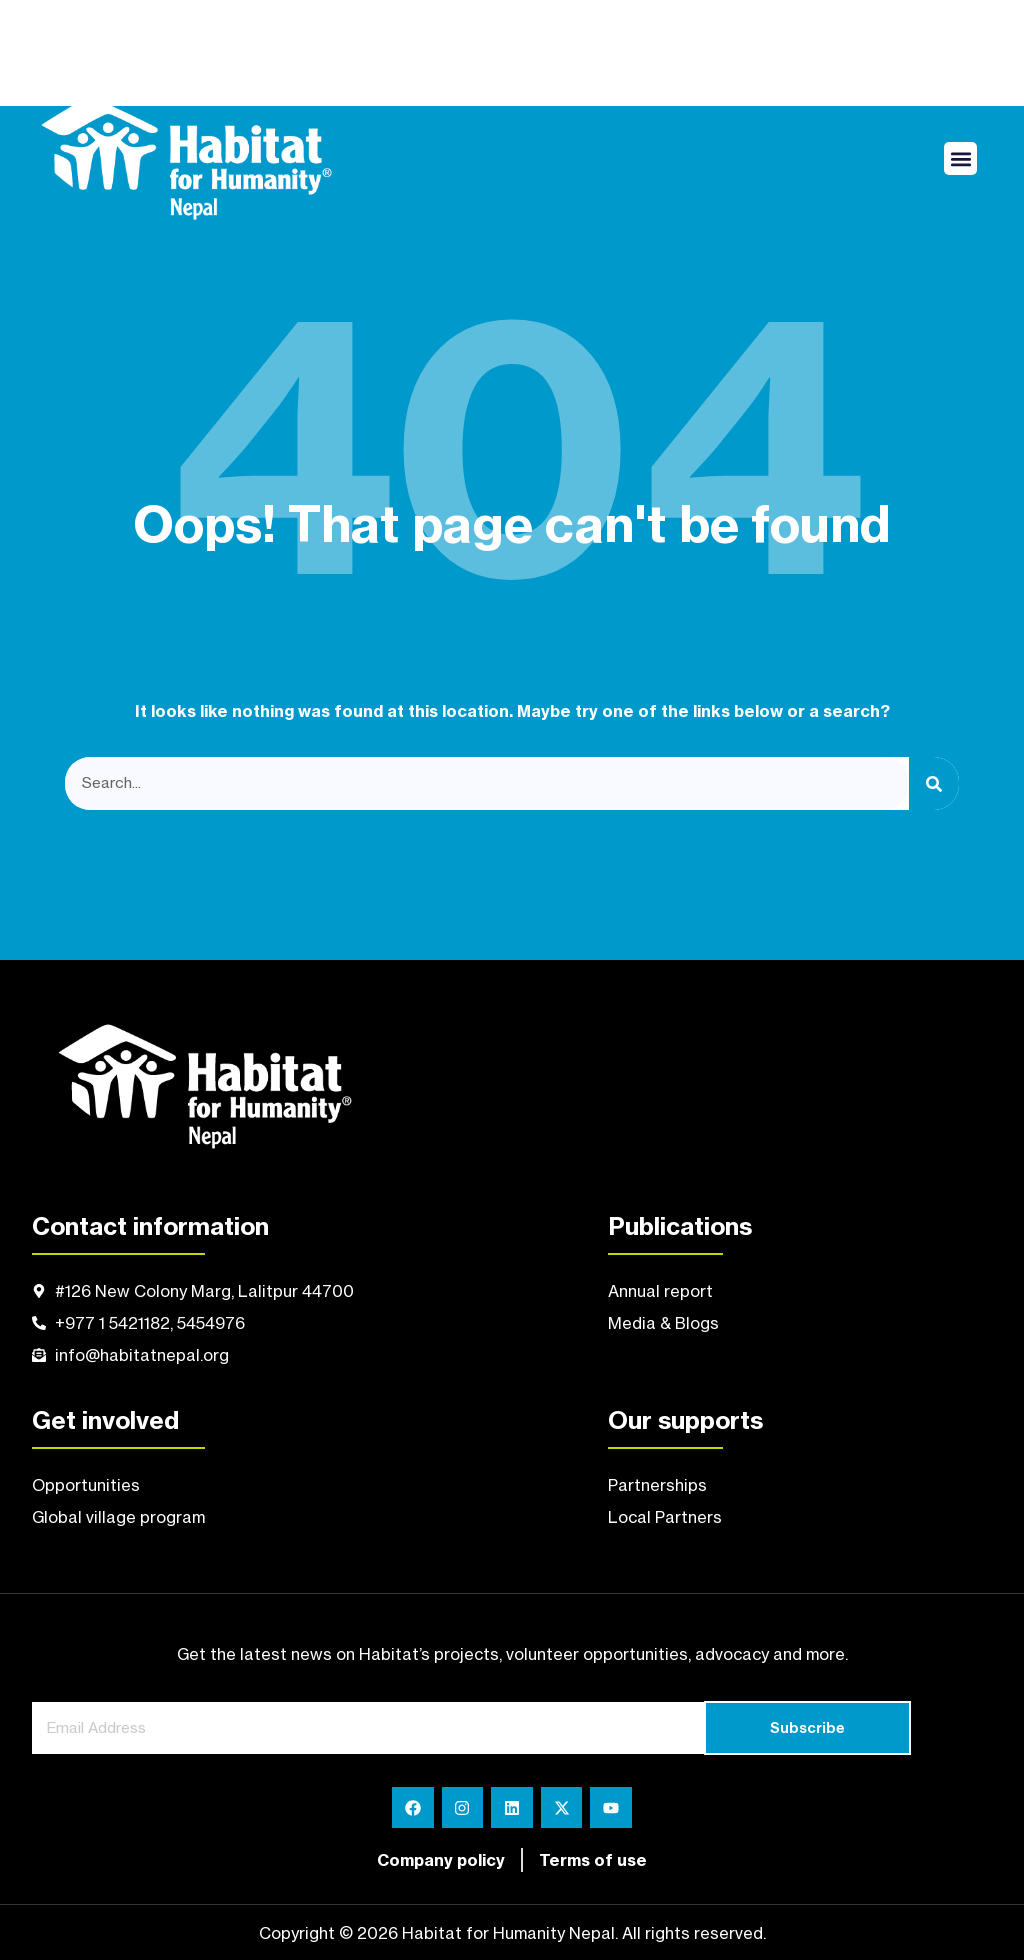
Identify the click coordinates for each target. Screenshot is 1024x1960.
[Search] (934, 783)
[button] (960, 158)
